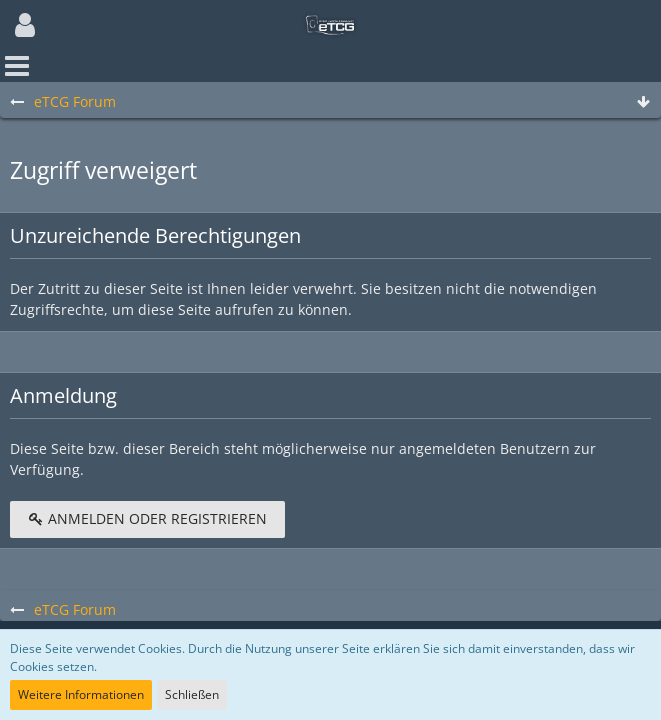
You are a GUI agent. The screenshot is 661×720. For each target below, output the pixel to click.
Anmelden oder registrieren (147, 518)
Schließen (192, 694)
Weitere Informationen (81, 694)
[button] (25, 25)
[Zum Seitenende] (643, 102)
